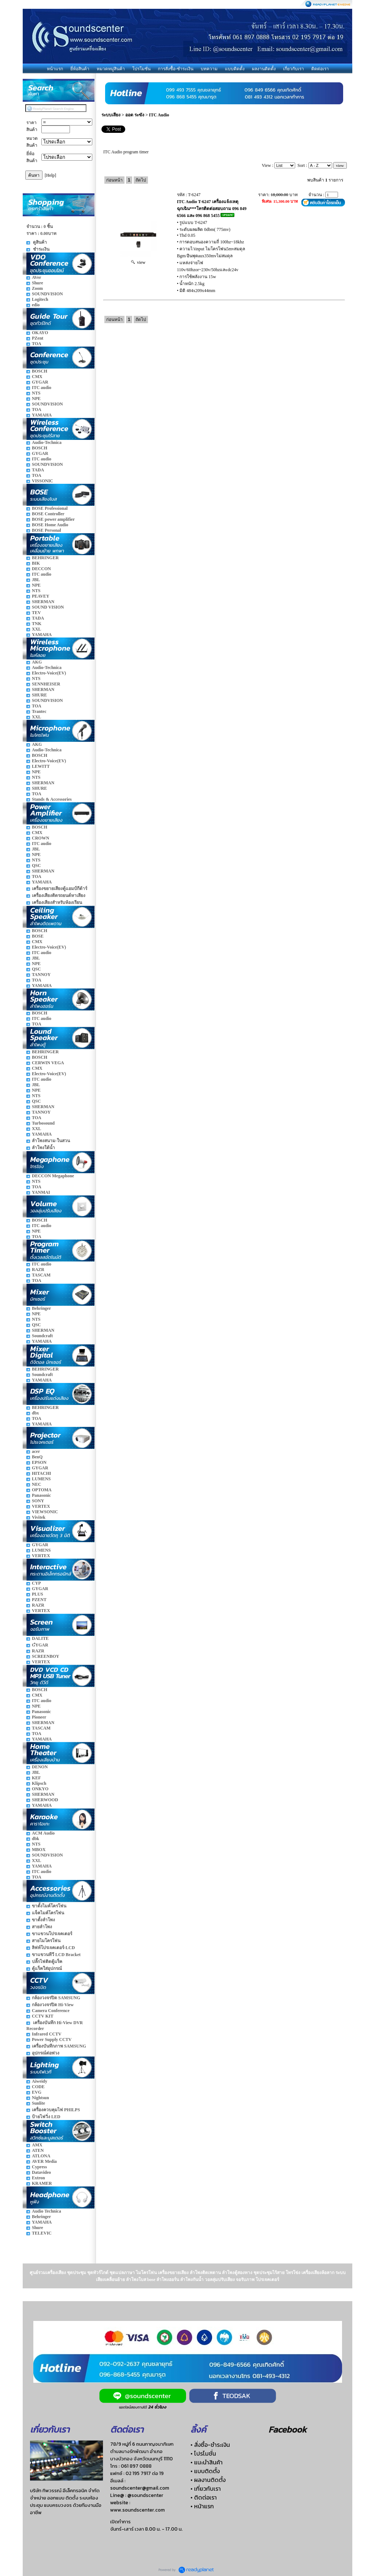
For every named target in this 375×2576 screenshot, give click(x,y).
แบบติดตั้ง (235, 68)
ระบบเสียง (110, 114)
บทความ (209, 68)
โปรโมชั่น (141, 68)
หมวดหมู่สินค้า (111, 68)
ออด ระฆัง (134, 114)
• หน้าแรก (202, 2506)
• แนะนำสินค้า (206, 2462)
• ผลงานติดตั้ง (208, 2479)
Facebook (287, 2429)
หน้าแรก (55, 68)
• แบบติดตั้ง (205, 2471)
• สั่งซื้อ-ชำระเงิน (210, 2444)
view (138, 262)
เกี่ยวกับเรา (293, 68)
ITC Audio (159, 114)
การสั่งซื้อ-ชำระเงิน (175, 68)
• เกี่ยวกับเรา (205, 2488)
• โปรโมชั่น (203, 2453)
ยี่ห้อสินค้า (79, 68)
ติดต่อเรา (320, 68)
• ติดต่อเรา (203, 2497)
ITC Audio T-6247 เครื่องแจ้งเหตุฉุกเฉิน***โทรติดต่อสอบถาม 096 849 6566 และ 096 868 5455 (211, 208)
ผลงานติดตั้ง (264, 68)
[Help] (50, 175)
